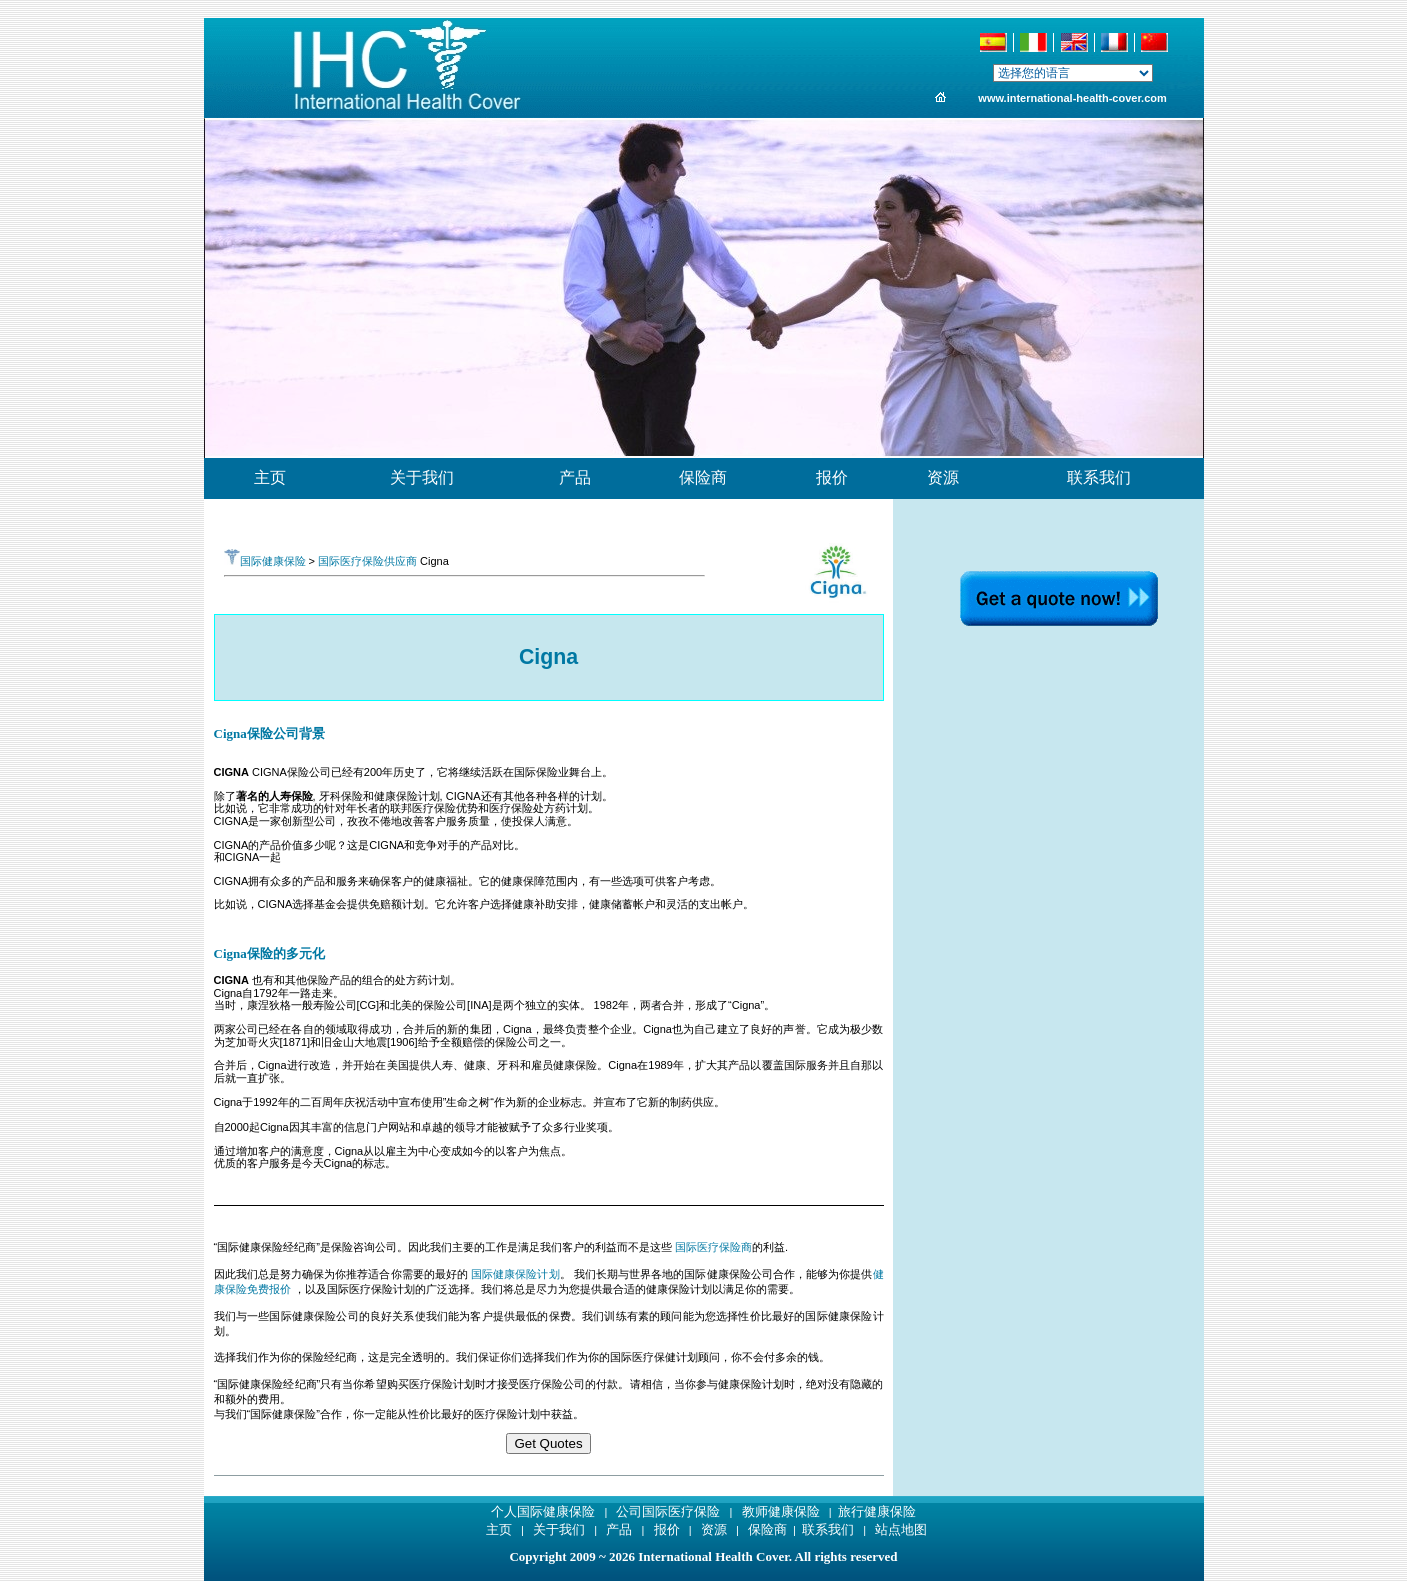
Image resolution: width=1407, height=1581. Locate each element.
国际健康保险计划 (515, 1274)
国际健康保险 (265, 561)
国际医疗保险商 (713, 1247)
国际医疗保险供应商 (367, 561)
